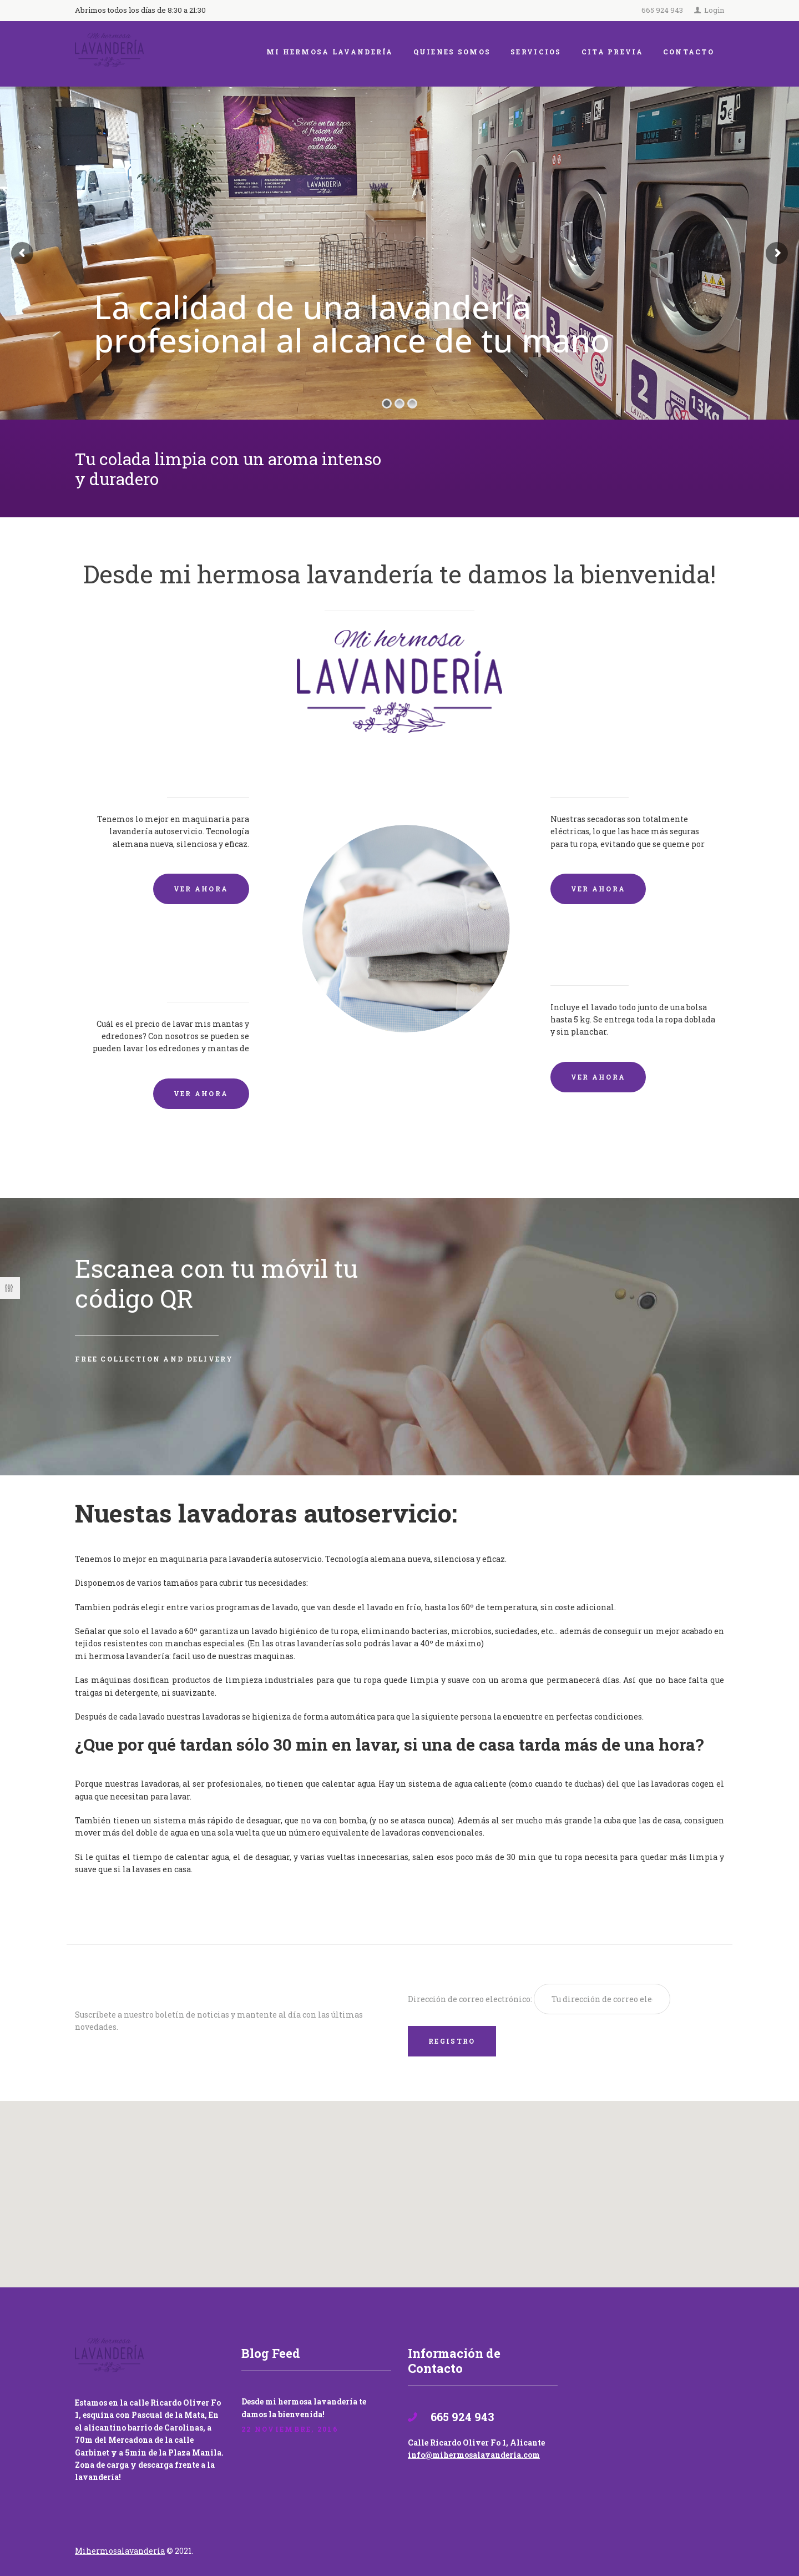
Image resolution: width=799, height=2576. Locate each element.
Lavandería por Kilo (617, 955)
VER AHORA (201, 888)
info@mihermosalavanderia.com (474, 2454)
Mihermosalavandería (120, 2550)
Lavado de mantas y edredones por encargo (173, 963)
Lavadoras (214, 767)
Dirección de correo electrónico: (471, 1999)
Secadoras (584, 767)
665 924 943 (662, 10)
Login (714, 10)
